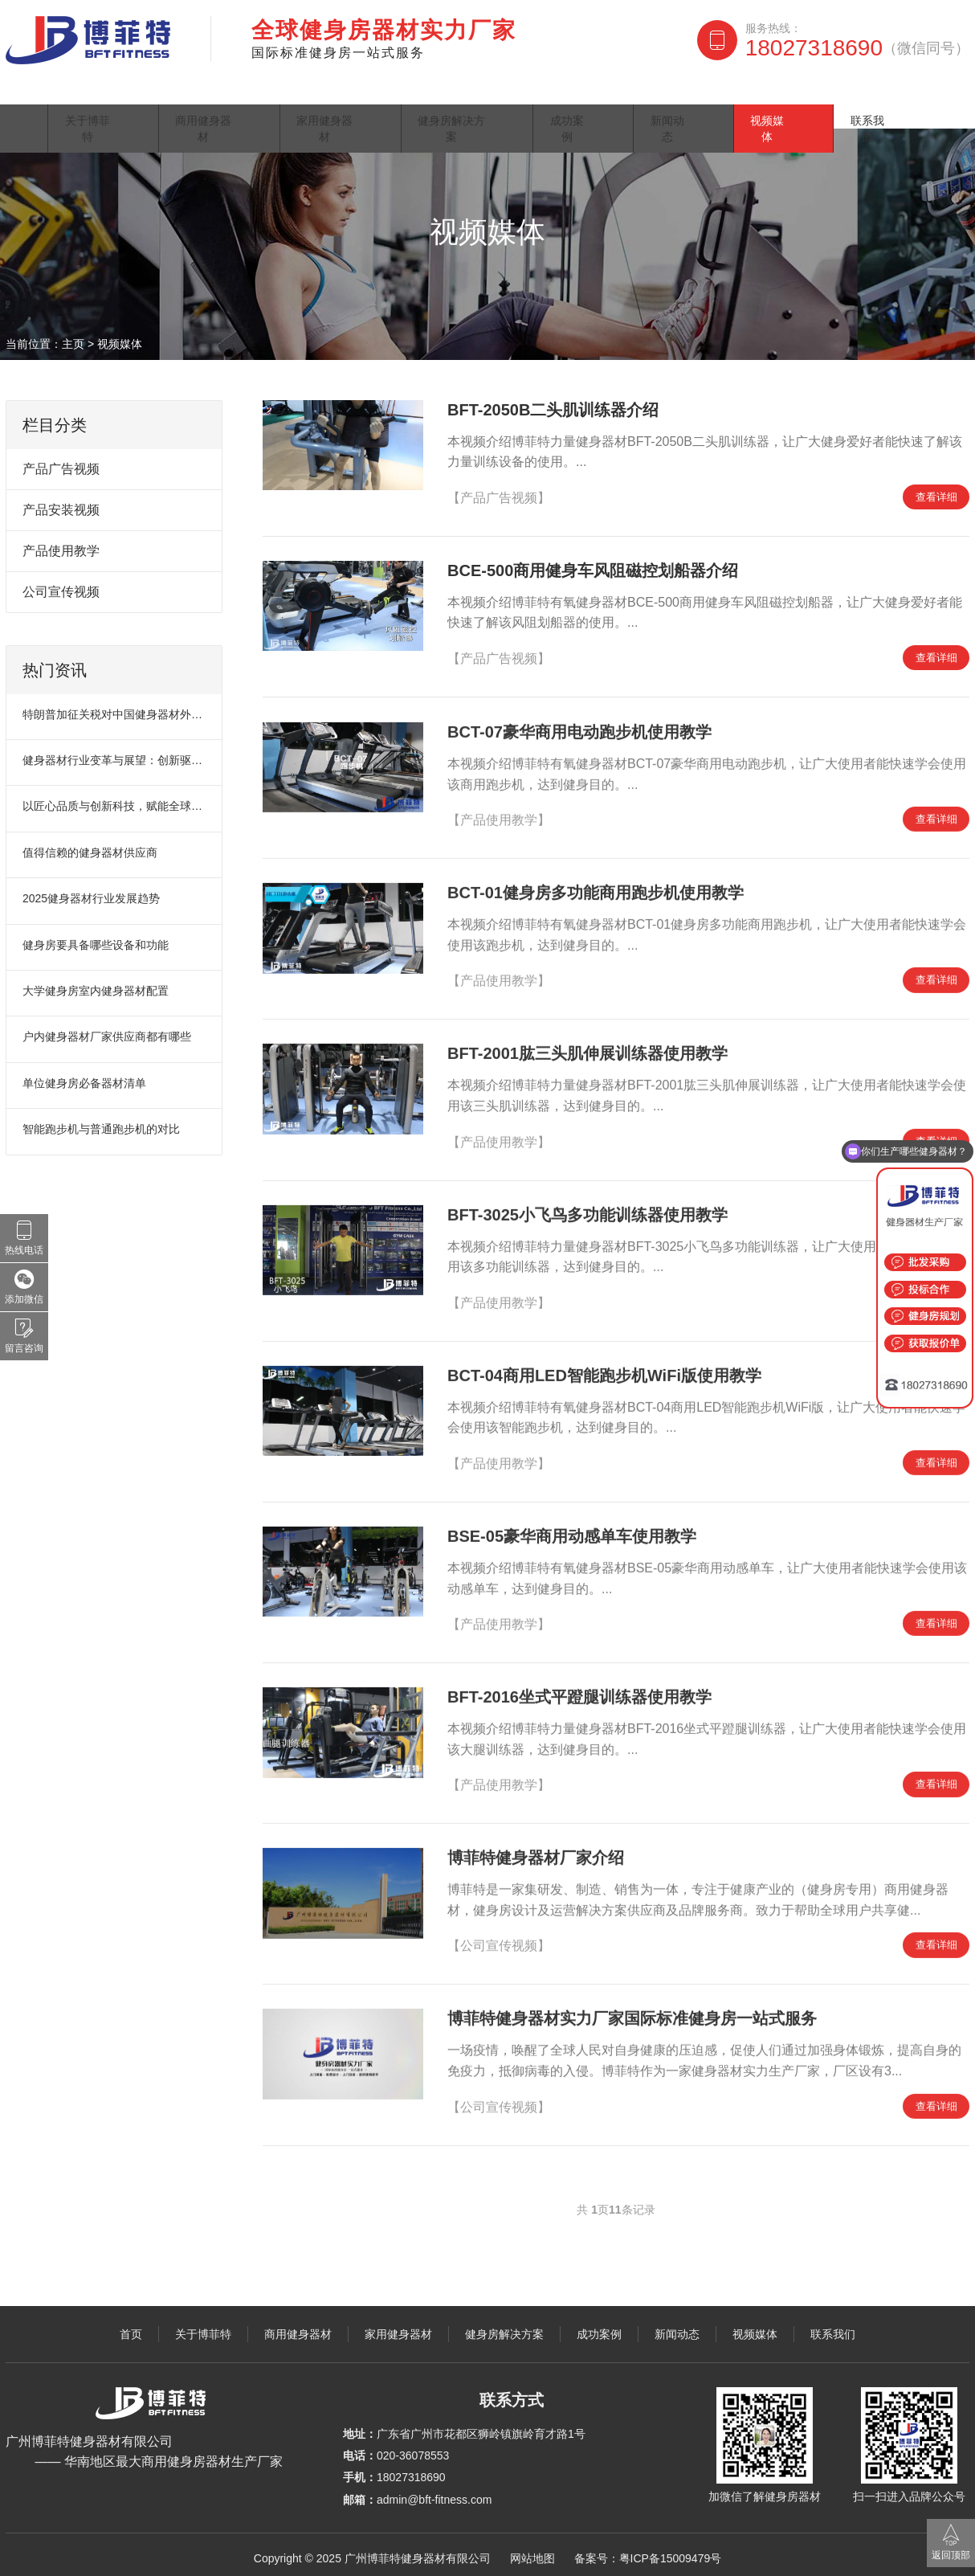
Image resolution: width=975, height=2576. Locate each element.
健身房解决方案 (512, 100)
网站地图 (532, 2550)
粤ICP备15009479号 (670, 2550)
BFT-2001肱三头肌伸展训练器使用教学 (587, 1056)
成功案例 (633, 100)
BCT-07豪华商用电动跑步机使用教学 (579, 735)
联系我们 (922, 100)
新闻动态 (729, 100)
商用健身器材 (245, 100)
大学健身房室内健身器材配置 (95, 982)
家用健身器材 (375, 100)
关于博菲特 (125, 100)
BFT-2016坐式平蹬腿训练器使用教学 (579, 1700)
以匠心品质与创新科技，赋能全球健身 (114, 797)
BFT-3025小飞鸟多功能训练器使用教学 (587, 1217)
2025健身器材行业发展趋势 (91, 890)
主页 (73, 335)
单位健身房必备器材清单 (84, 1075)
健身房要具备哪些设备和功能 (95, 936)
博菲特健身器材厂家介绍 (535, 1861)
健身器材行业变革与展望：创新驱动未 (114, 752)
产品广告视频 (61, 461)
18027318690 (857, 48)
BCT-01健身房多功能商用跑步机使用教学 (595, 896)
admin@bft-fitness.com (434, 2491)
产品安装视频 (61, 502)
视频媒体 (825, 100)
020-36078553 (413, 2447)
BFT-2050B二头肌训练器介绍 (553, 402)
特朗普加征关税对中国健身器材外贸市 (114, 706)
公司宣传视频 (61, 584)
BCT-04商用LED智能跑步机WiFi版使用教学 (604, 1378)
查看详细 (933, 490)
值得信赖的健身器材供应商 (89, 844)
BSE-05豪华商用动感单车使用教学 (571, 1539)
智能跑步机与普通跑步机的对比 (101, 1120)
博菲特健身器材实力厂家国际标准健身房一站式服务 (632, 2021)
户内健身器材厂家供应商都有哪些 (106, 1028)
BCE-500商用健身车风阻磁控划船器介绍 (592, 562)
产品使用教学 (61, 543)
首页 (37, 100)
